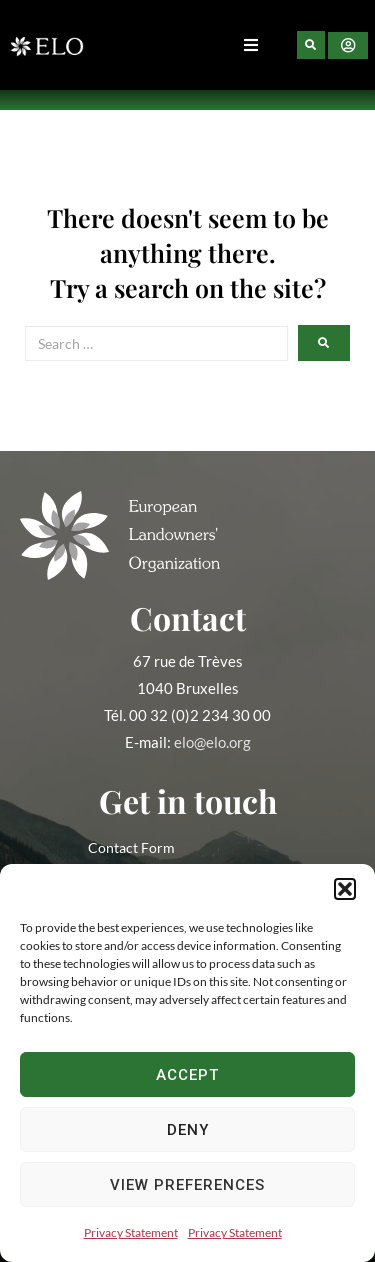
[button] (345, 889)
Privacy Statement (131, 1232)
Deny (188, 1130)
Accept (187, 1075)
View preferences (187, 1185)
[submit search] (324, 343)
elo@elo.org (212, 742)
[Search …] (156, 343)
